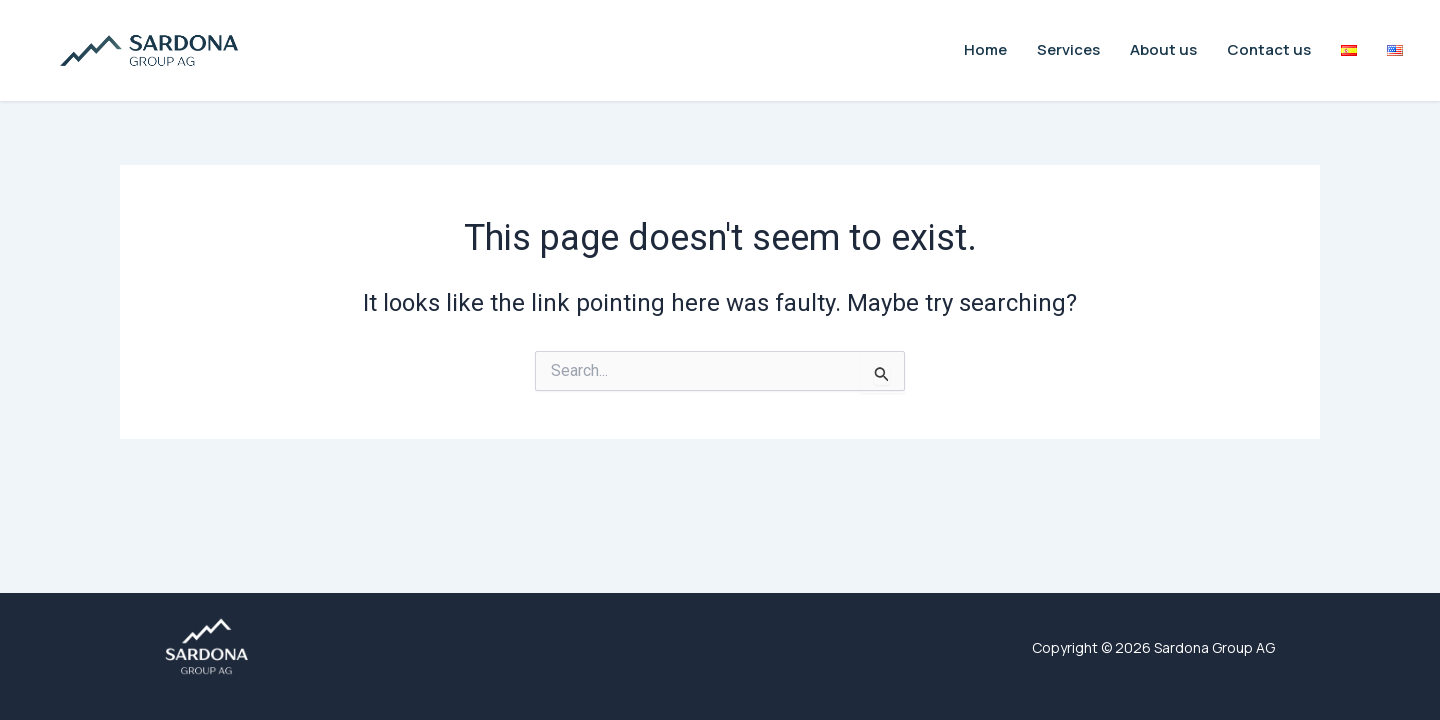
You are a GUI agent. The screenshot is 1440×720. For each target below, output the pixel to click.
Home (985, 49)
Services (1068, 49)
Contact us (1269, 49)
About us (1163, 49)
